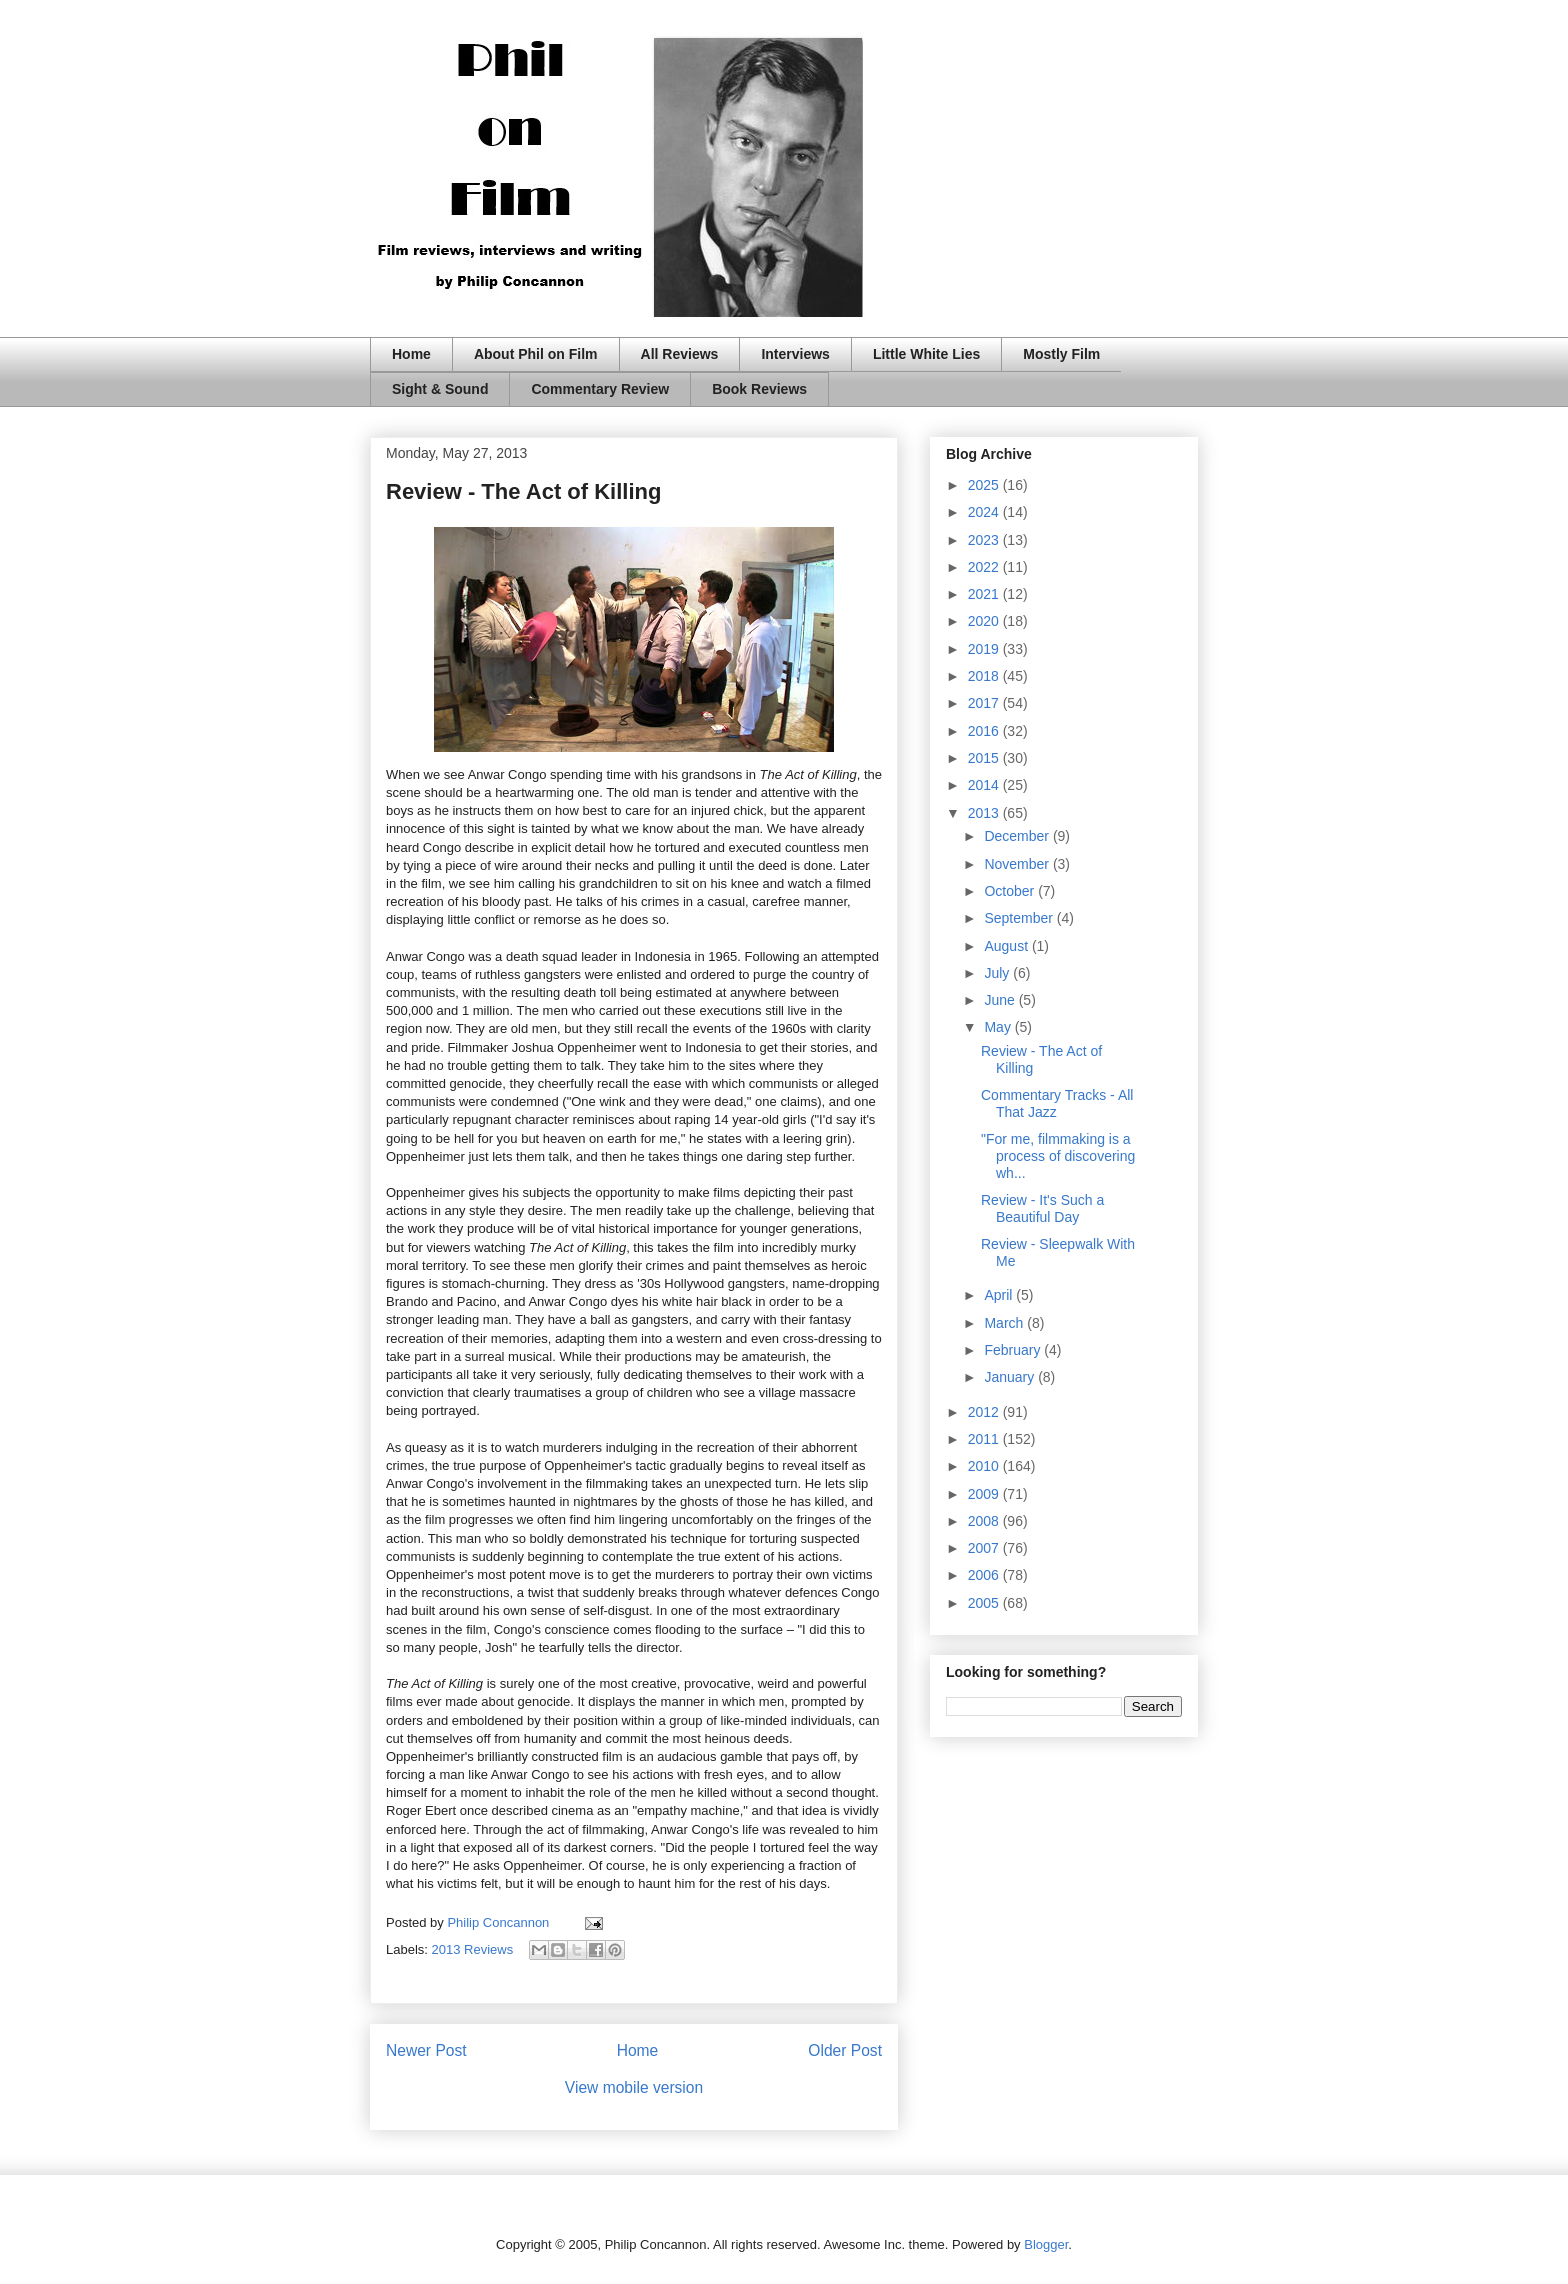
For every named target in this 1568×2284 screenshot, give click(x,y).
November (1018, 864)
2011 (985, 1439)
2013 (985, 813)
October (1011, 891)
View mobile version (634, 2087)
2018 (985, 676)
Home (411, 354)
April (1000, 1295)
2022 (985, 567)
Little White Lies (926, 354)
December (1018, 836)
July (998, 973)
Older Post (845, 2050)
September (1020, 918)
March (1005, 1323)
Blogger (1046, 2244)
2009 (985, 1494)
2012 (985, 1412)
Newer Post (426, 2050)
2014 (985, 785)
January (1011, 1377)
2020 (985, 621)
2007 (985, 1548)
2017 (985, 703)
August (1007, 946)
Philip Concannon (500, 1922)
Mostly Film (1061, 354)
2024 (985, 512)
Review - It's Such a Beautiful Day (1042, 1208)
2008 (985, 1521)
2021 (985, 594)
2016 (985, 731)
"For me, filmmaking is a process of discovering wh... (1058, 1156)
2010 (985, 1466)
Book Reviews (759, 389)
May (999, 1027)
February (1014, 1350)
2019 (985, 649)
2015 (985, 758)
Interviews (795, 354)
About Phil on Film (536, 354)
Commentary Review (600, 389)
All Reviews (680, 354)
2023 (985, 540)
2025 (985, 485)
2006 (985, 1575)
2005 (985, 1603)
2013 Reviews (473, 1949)
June (1001, 1000)
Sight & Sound (440, 389)
